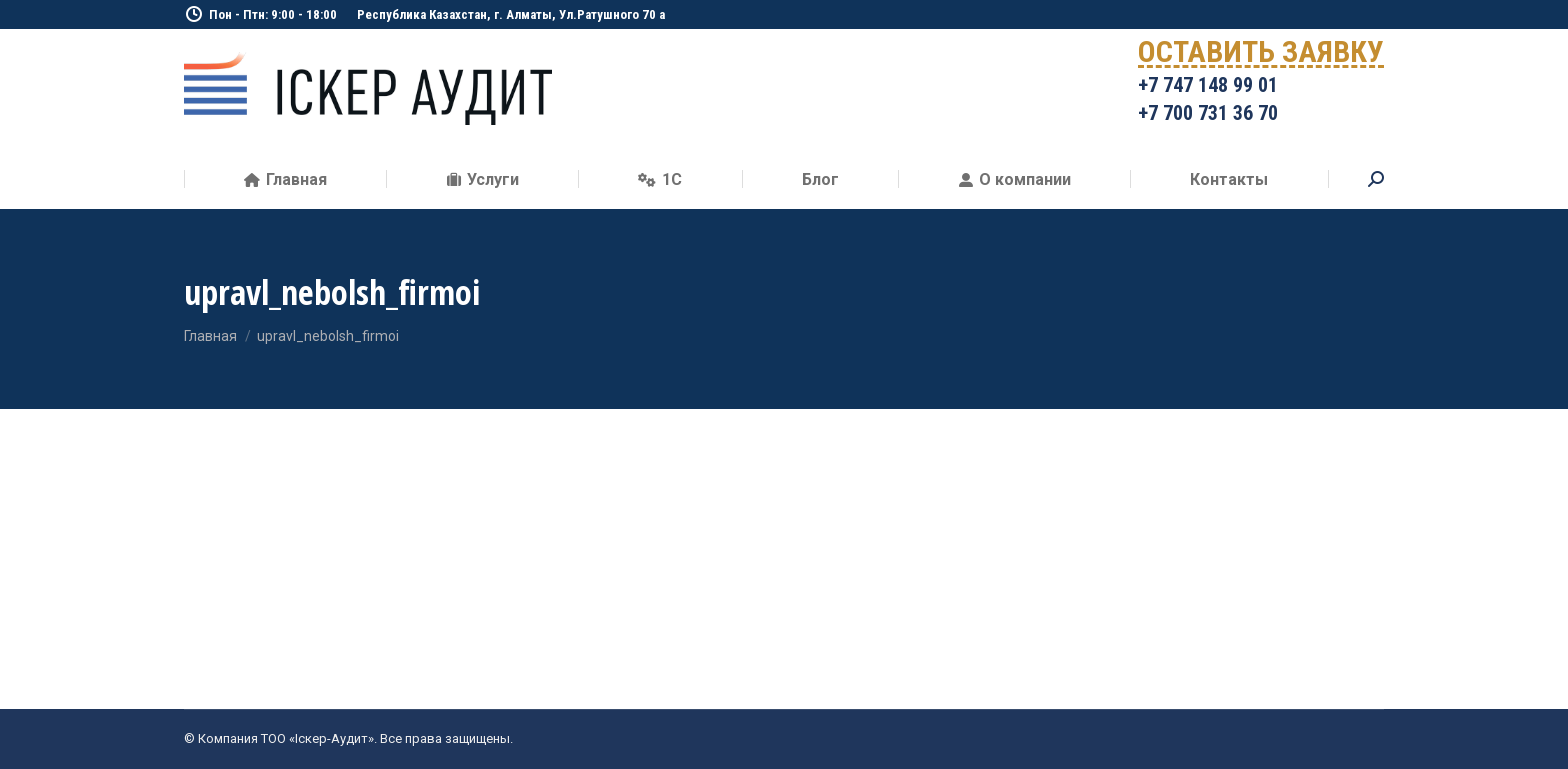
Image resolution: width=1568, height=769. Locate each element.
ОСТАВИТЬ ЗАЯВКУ (1261, 55)
